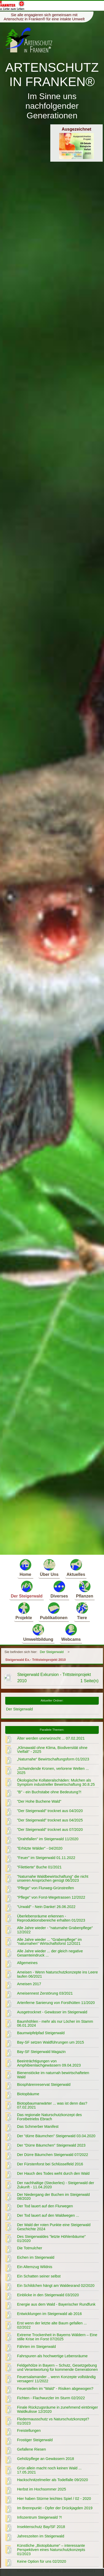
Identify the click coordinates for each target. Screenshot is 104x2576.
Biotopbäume (28, 2094)
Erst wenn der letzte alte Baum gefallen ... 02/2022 (52, 2325)
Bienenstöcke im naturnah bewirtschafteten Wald (53, 2075)
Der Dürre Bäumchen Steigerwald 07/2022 (52, 2155)
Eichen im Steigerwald (35, 2257)
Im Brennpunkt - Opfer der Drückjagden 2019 (54, 2508)
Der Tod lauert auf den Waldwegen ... (48, 2215)
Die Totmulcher (29, 2248)
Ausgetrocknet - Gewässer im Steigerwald (52, 2012)
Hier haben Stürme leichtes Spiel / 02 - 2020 (54, 2498)
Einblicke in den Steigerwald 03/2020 (48, 2295)
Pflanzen (84, 1589)
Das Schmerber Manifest (37, 2126)
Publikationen (54, 1610)
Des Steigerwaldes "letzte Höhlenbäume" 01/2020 (51, 2238)
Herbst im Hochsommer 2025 (41, 2489)
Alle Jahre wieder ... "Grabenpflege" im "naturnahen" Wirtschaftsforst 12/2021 (49, 1941)
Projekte (23, 1610)
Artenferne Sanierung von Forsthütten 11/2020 (56, 2003)
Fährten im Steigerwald (36, 2346)
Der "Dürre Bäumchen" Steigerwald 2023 (51, 2145)
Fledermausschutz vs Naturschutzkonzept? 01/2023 (53, 2421)
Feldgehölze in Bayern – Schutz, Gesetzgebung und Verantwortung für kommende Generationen (57, 2367)
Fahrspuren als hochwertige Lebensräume (52, 2356)
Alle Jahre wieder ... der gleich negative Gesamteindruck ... (50, 1953)
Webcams (71, 1632)
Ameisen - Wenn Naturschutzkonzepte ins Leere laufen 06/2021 (57, 1974)
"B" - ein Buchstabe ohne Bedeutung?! (49, 1792)
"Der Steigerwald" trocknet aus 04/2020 (50, 1811)
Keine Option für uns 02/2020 (41, 2561)
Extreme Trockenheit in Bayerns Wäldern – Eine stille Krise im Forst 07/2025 (57, 2337)
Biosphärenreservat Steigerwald (43, 2084)
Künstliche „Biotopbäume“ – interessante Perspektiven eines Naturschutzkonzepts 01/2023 (51, 2549)
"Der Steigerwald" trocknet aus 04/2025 (50, 1820)
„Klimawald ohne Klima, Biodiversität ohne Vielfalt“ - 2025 (52, 1750)
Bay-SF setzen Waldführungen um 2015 (50, 2042)
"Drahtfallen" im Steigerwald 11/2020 (47, 1839)
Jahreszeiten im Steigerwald (40, 2536)
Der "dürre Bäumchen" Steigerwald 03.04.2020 (56, 2136)
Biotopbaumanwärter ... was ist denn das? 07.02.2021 (52, 2105)
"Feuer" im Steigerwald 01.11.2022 (46, 1858)
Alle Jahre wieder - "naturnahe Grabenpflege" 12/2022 (55, 1930)
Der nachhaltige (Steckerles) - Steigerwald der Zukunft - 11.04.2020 (55, 2185)
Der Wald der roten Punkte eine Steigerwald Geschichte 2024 (53, 2227)
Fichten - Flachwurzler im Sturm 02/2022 (51, 2398)
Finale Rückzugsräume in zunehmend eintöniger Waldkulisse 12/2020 (57, 2409)
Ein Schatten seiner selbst (39, 2276)
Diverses (59, 1589)
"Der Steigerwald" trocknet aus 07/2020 (50, 1829)
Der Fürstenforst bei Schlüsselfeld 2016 (50, 2164)
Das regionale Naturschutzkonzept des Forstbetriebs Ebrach (49, 2117)
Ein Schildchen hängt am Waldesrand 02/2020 (55, 2285)
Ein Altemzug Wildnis (34, 2267)
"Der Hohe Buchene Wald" (39, 1801)
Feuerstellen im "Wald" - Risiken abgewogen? (55, 2388)
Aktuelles (76, 1567)
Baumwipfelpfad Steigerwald (41, 2033)
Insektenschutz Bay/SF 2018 (41, 2527)
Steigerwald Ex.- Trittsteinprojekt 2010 (35, 1660)
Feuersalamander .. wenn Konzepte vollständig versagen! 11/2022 (56, 2379)
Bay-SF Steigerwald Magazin (41, 2052)
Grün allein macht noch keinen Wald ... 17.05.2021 (49, 2470)
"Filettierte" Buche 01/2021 (39, 1867)
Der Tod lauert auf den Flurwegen (45, 2206)
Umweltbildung (38, 1632)
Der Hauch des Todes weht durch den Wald (53, 2173)
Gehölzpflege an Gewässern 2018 (45, 2459)
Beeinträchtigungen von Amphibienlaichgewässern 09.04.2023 (49, 2063)
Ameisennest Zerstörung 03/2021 (45, 1993)
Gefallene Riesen (31, 2449)
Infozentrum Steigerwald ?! (39, 2517)
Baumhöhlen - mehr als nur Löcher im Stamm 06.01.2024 (55, 2023)
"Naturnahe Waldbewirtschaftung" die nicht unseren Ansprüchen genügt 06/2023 (52, 1878)
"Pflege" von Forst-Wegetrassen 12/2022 (51, 1897)
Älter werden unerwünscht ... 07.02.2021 (51, 1738)
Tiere (82, 1610)
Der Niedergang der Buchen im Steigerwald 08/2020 (53, 2196)
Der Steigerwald (26, 1589)
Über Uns (49, 1567)
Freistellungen (29, 2430)
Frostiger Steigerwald (35, 2440)
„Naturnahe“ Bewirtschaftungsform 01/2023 (53, 1759)
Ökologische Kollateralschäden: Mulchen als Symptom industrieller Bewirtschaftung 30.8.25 (56, 1782)
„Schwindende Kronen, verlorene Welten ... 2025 (53, 1770)
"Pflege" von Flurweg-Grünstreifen (45, 1888)
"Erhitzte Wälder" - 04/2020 (39, 1848)
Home (25, 1567)
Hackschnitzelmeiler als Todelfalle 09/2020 (52, 2480)
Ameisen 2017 (29, 1984)
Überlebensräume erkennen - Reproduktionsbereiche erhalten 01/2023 (51, 1918)
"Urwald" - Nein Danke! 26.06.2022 (46, 1907)
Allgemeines (27, 1963)
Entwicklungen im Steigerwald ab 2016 (49, 2314)
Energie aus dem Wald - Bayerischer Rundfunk (56, 2304)
